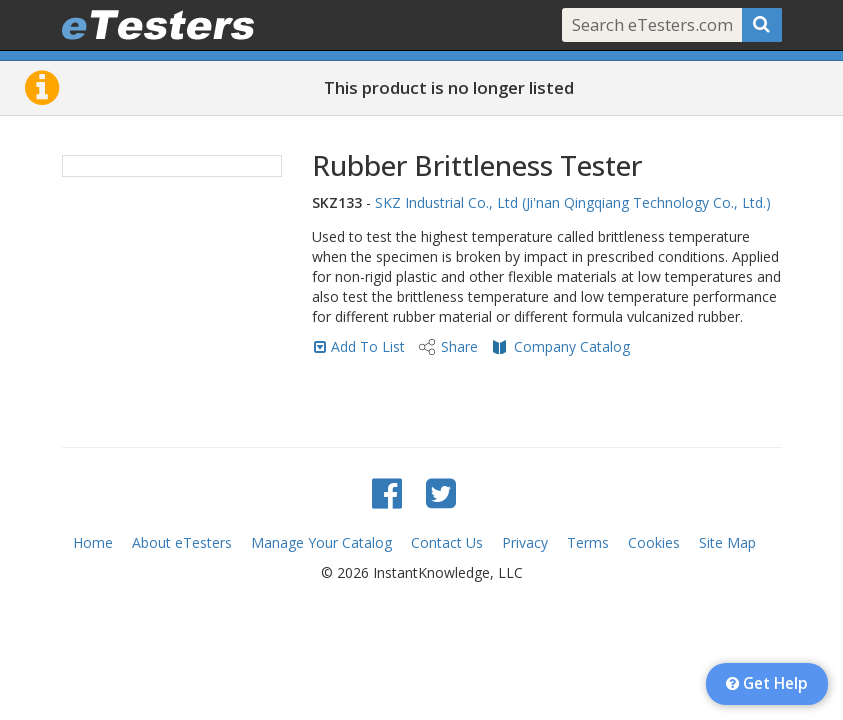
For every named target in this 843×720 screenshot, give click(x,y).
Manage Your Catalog (321, 542)
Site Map (727, 542)
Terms (588, 542)
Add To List (368, 346)
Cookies (654, 542)
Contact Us (447, 542)
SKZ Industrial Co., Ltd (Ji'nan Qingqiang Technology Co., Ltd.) (573, 202)
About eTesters (182, 542)
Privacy (525, 542)
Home (93, 542)
